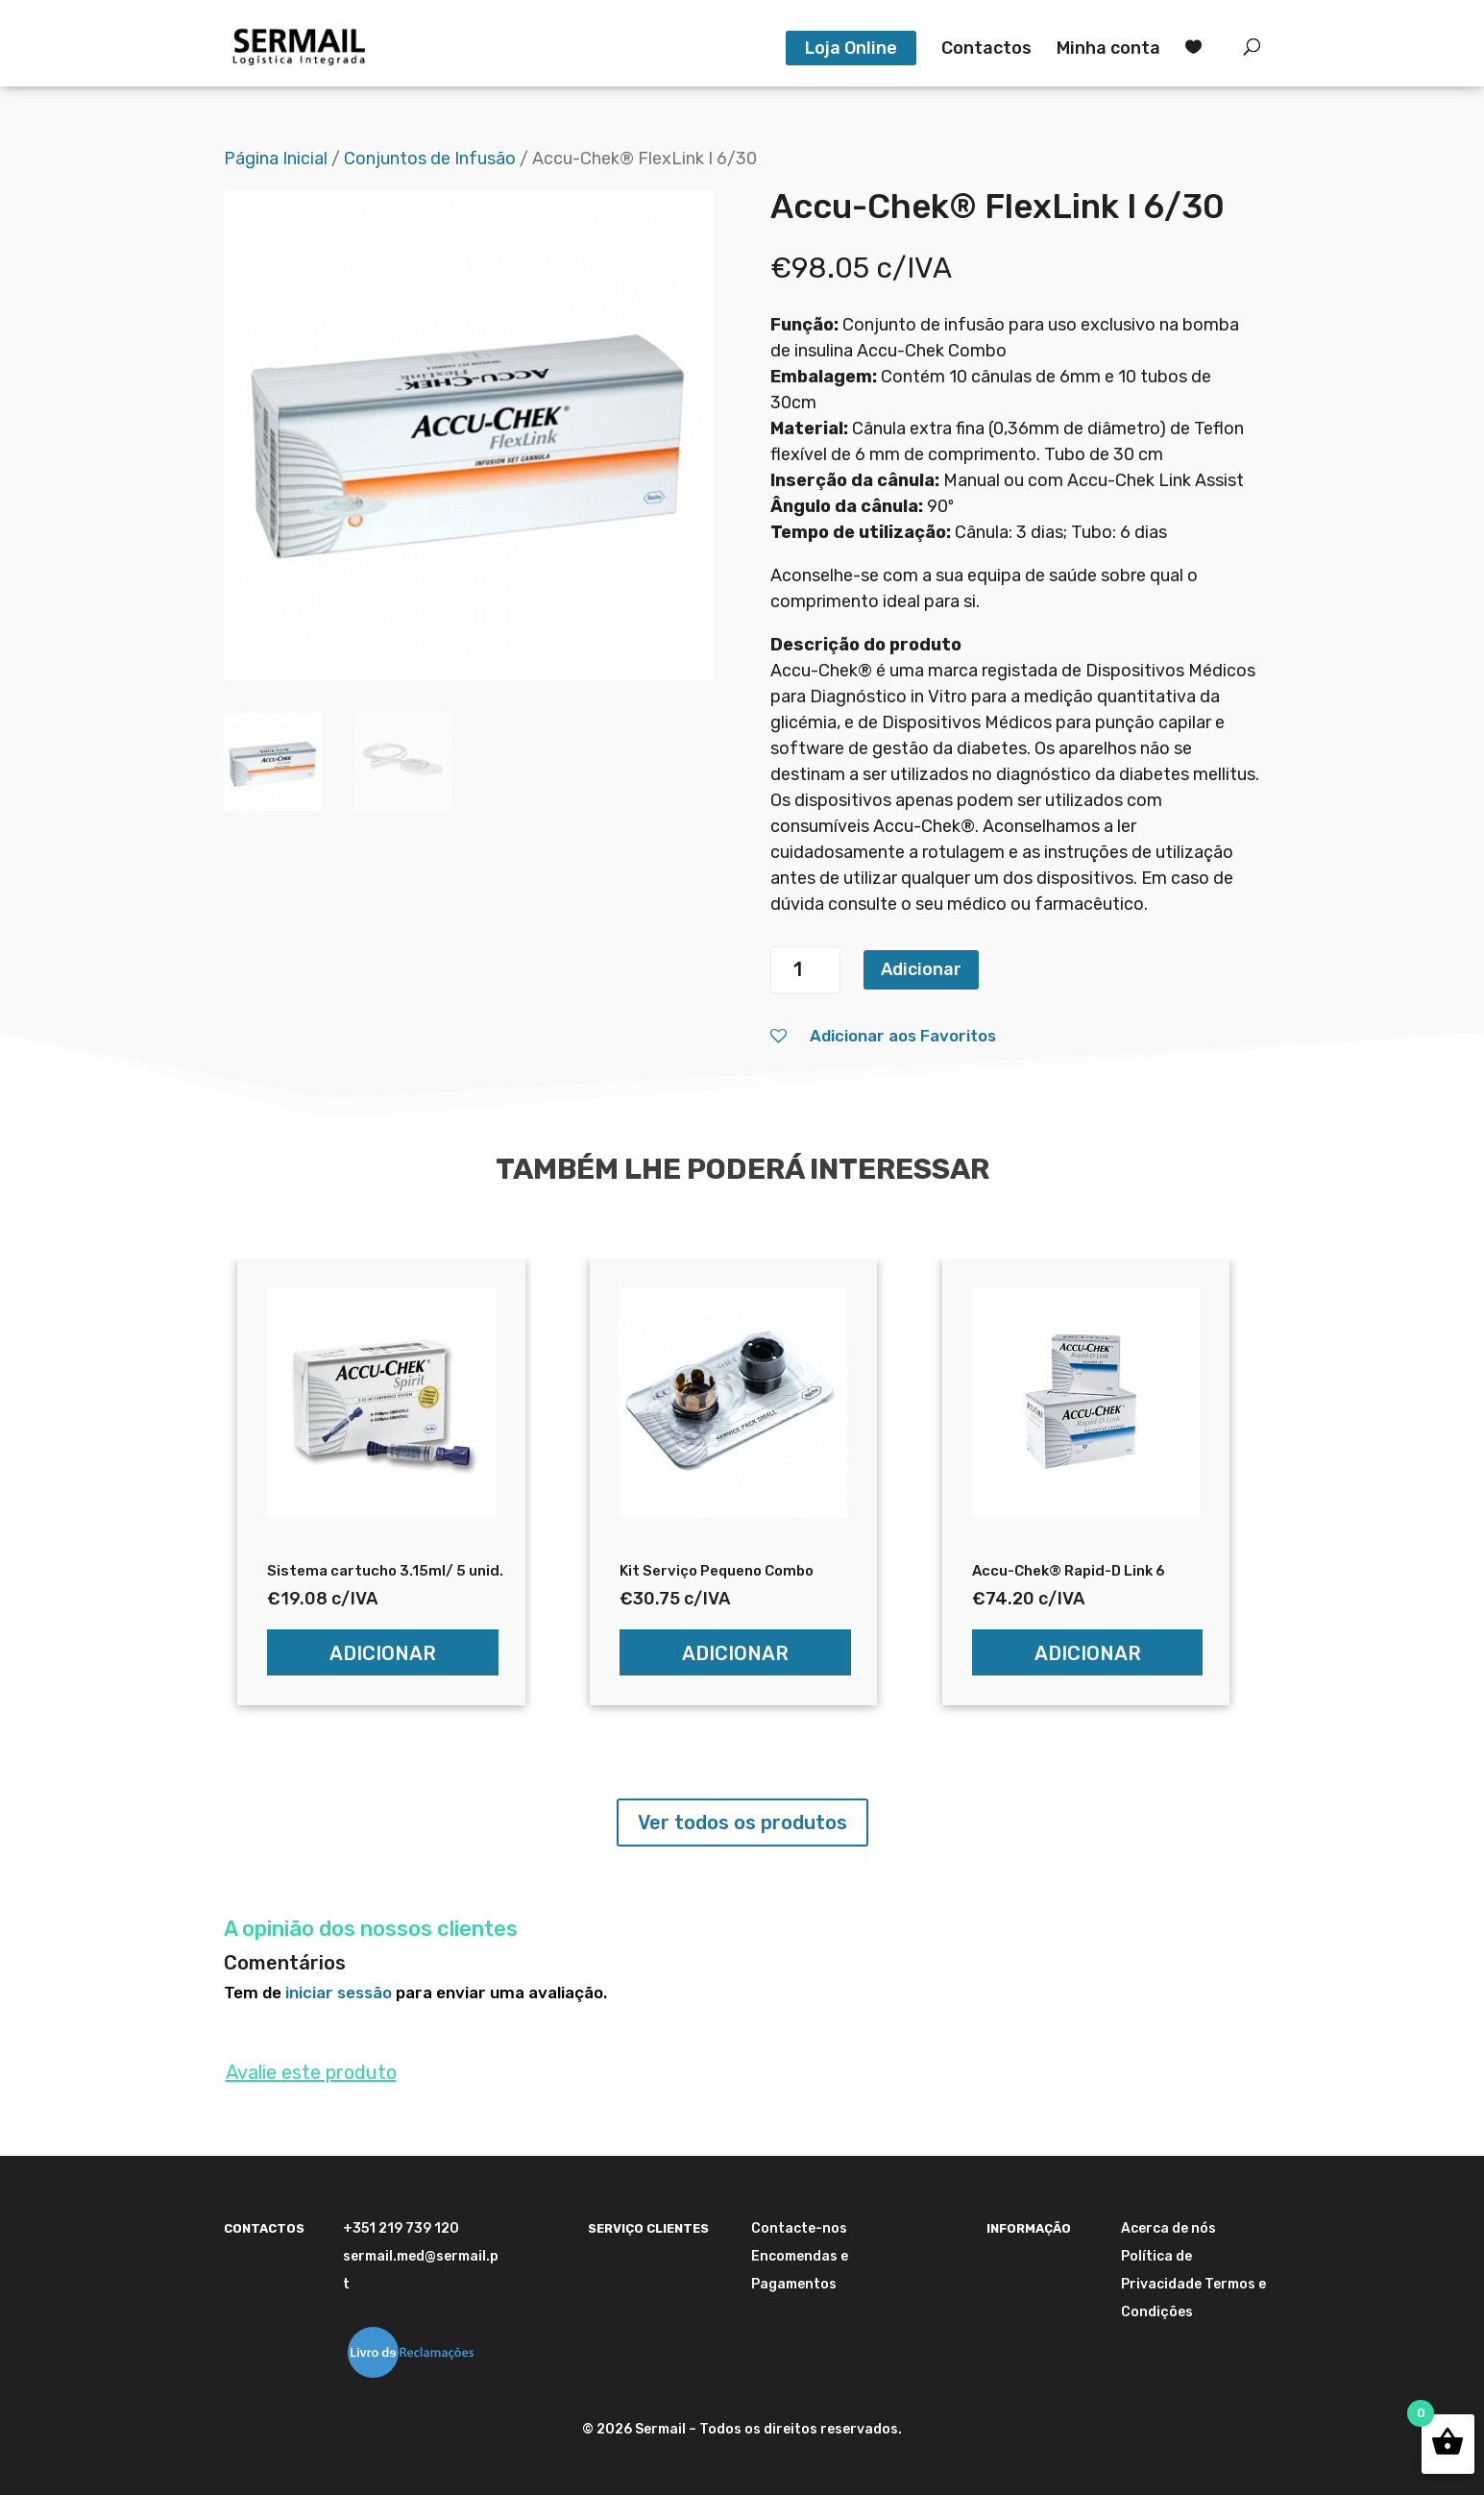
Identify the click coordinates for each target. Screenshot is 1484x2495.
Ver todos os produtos (742, 1822)
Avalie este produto (311, 2072)
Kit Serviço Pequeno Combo (717, 1570)
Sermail (660, 2429)
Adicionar (921, 969)
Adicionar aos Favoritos (883, 1035)
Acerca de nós (1168, 2228)
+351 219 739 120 (401, 2228)
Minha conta (1108, 50)
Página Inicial (276, 158)
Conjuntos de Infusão (430, 158)
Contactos (986, 50)
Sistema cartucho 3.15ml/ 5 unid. (385, 1570)
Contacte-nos (799, 2228)
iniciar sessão (338, 1992)
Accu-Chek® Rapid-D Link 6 (1068, 1570)
